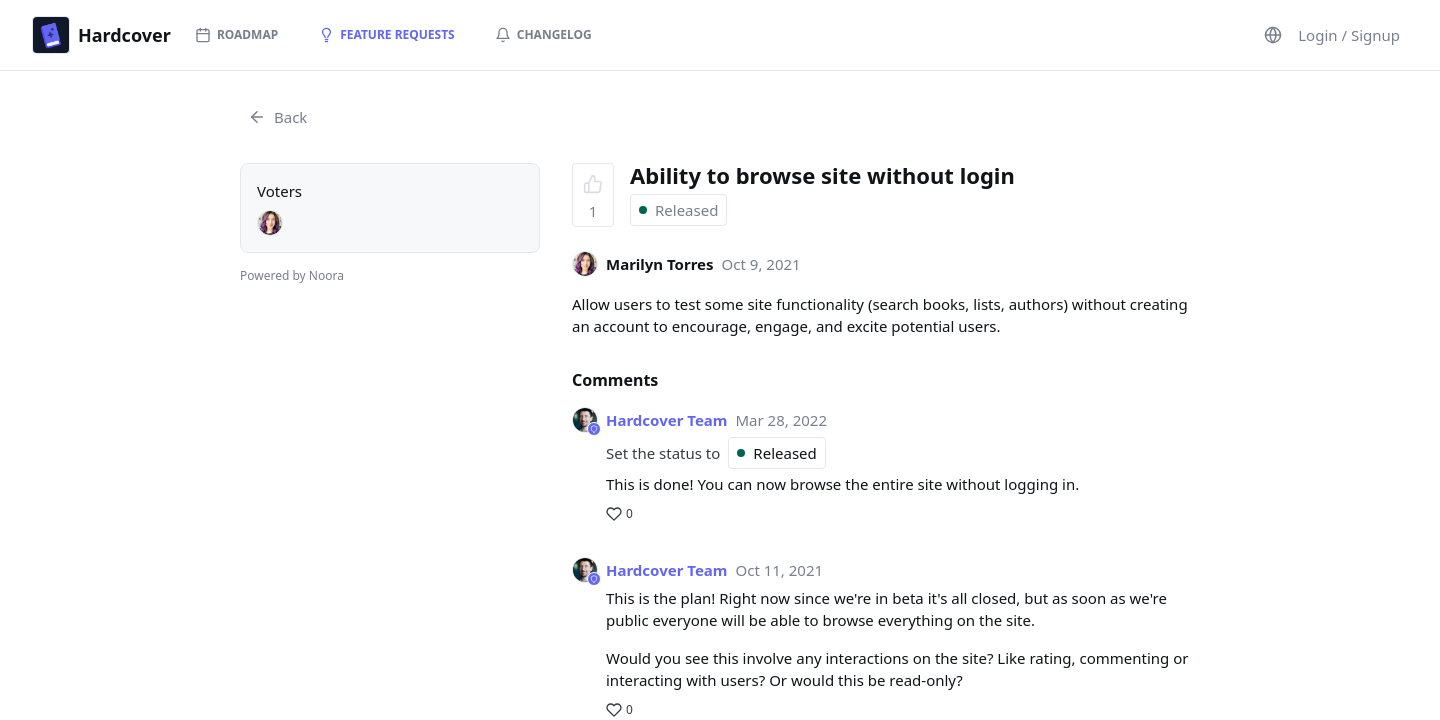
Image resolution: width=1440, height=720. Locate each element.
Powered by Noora (292, 275)
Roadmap (236, 34)
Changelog (543, 34)
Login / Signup (1349, 35)
